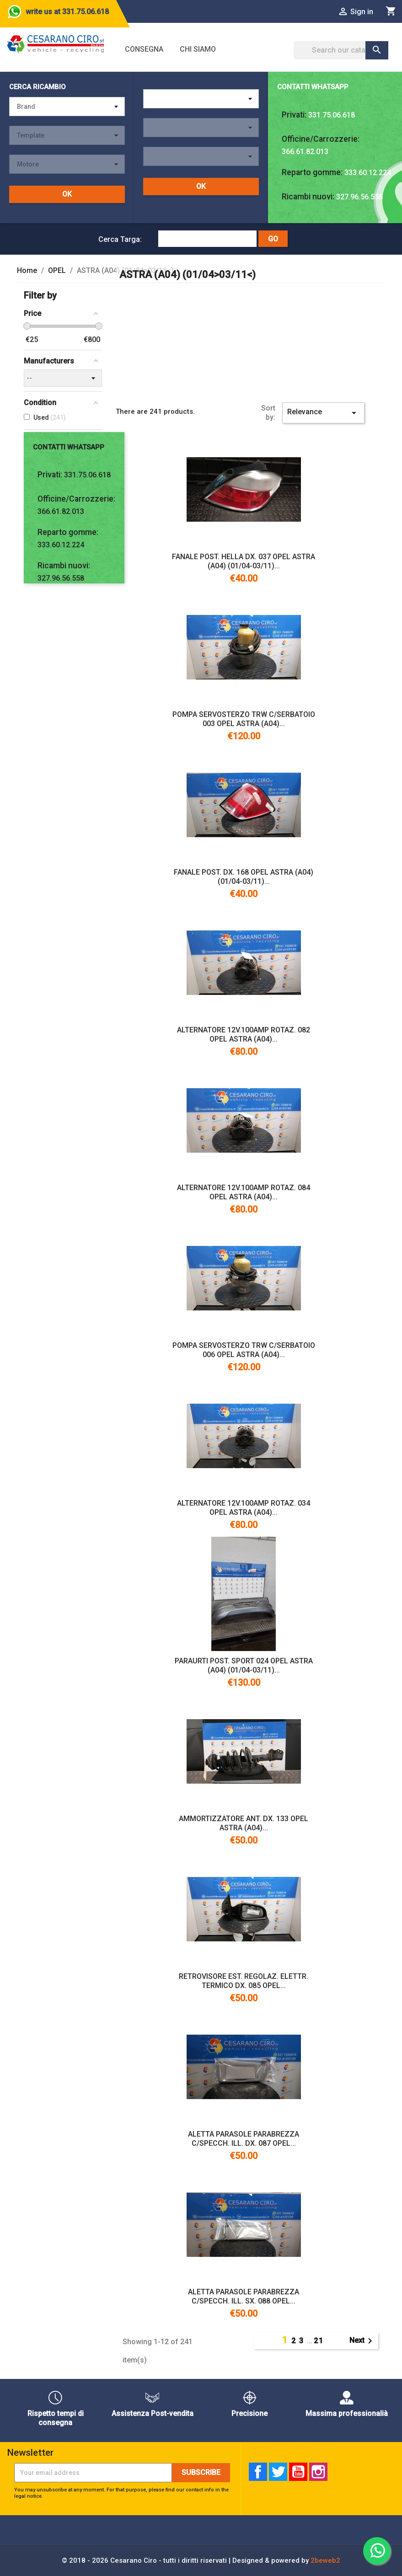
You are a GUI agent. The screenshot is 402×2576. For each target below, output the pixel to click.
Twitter (278, 2472)
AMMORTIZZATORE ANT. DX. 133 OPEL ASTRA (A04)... (243, 1823)
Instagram (318, 2472)
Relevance (323, 412)
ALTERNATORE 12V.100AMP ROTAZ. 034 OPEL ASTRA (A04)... (243, 1508)
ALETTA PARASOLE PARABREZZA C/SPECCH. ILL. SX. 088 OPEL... (243, 2296)
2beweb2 (325, 2560)
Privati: (294, 114)
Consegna (144, 49)
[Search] (341, 50)
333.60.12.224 (367, 172)
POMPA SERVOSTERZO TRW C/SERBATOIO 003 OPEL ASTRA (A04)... (243, 719)
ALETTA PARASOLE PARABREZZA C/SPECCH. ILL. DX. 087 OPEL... (243, 2139)
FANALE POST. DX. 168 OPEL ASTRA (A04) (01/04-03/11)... (243, 877)
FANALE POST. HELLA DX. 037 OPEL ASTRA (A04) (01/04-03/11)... (243, 561)
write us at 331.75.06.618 (67, 11)
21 (319, 2340)
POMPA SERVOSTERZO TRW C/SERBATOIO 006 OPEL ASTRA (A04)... (243, 1350)
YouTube (298, 2472)
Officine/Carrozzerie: (320, 139)
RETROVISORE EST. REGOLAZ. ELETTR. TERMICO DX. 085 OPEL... (243, 1981)
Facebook (258, 2472)
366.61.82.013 (305, 151)
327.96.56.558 (359, 196)
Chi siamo (198, 49)
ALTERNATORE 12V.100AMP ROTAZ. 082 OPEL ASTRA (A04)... (243, 1034)
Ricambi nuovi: (308, 196)
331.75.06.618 (331, 115)
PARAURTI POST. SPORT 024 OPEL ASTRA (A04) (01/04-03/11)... (244, 1665)
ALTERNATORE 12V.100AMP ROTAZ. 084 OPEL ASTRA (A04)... (243, 1192)
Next (362, 2341)
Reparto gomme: (312, 172)
